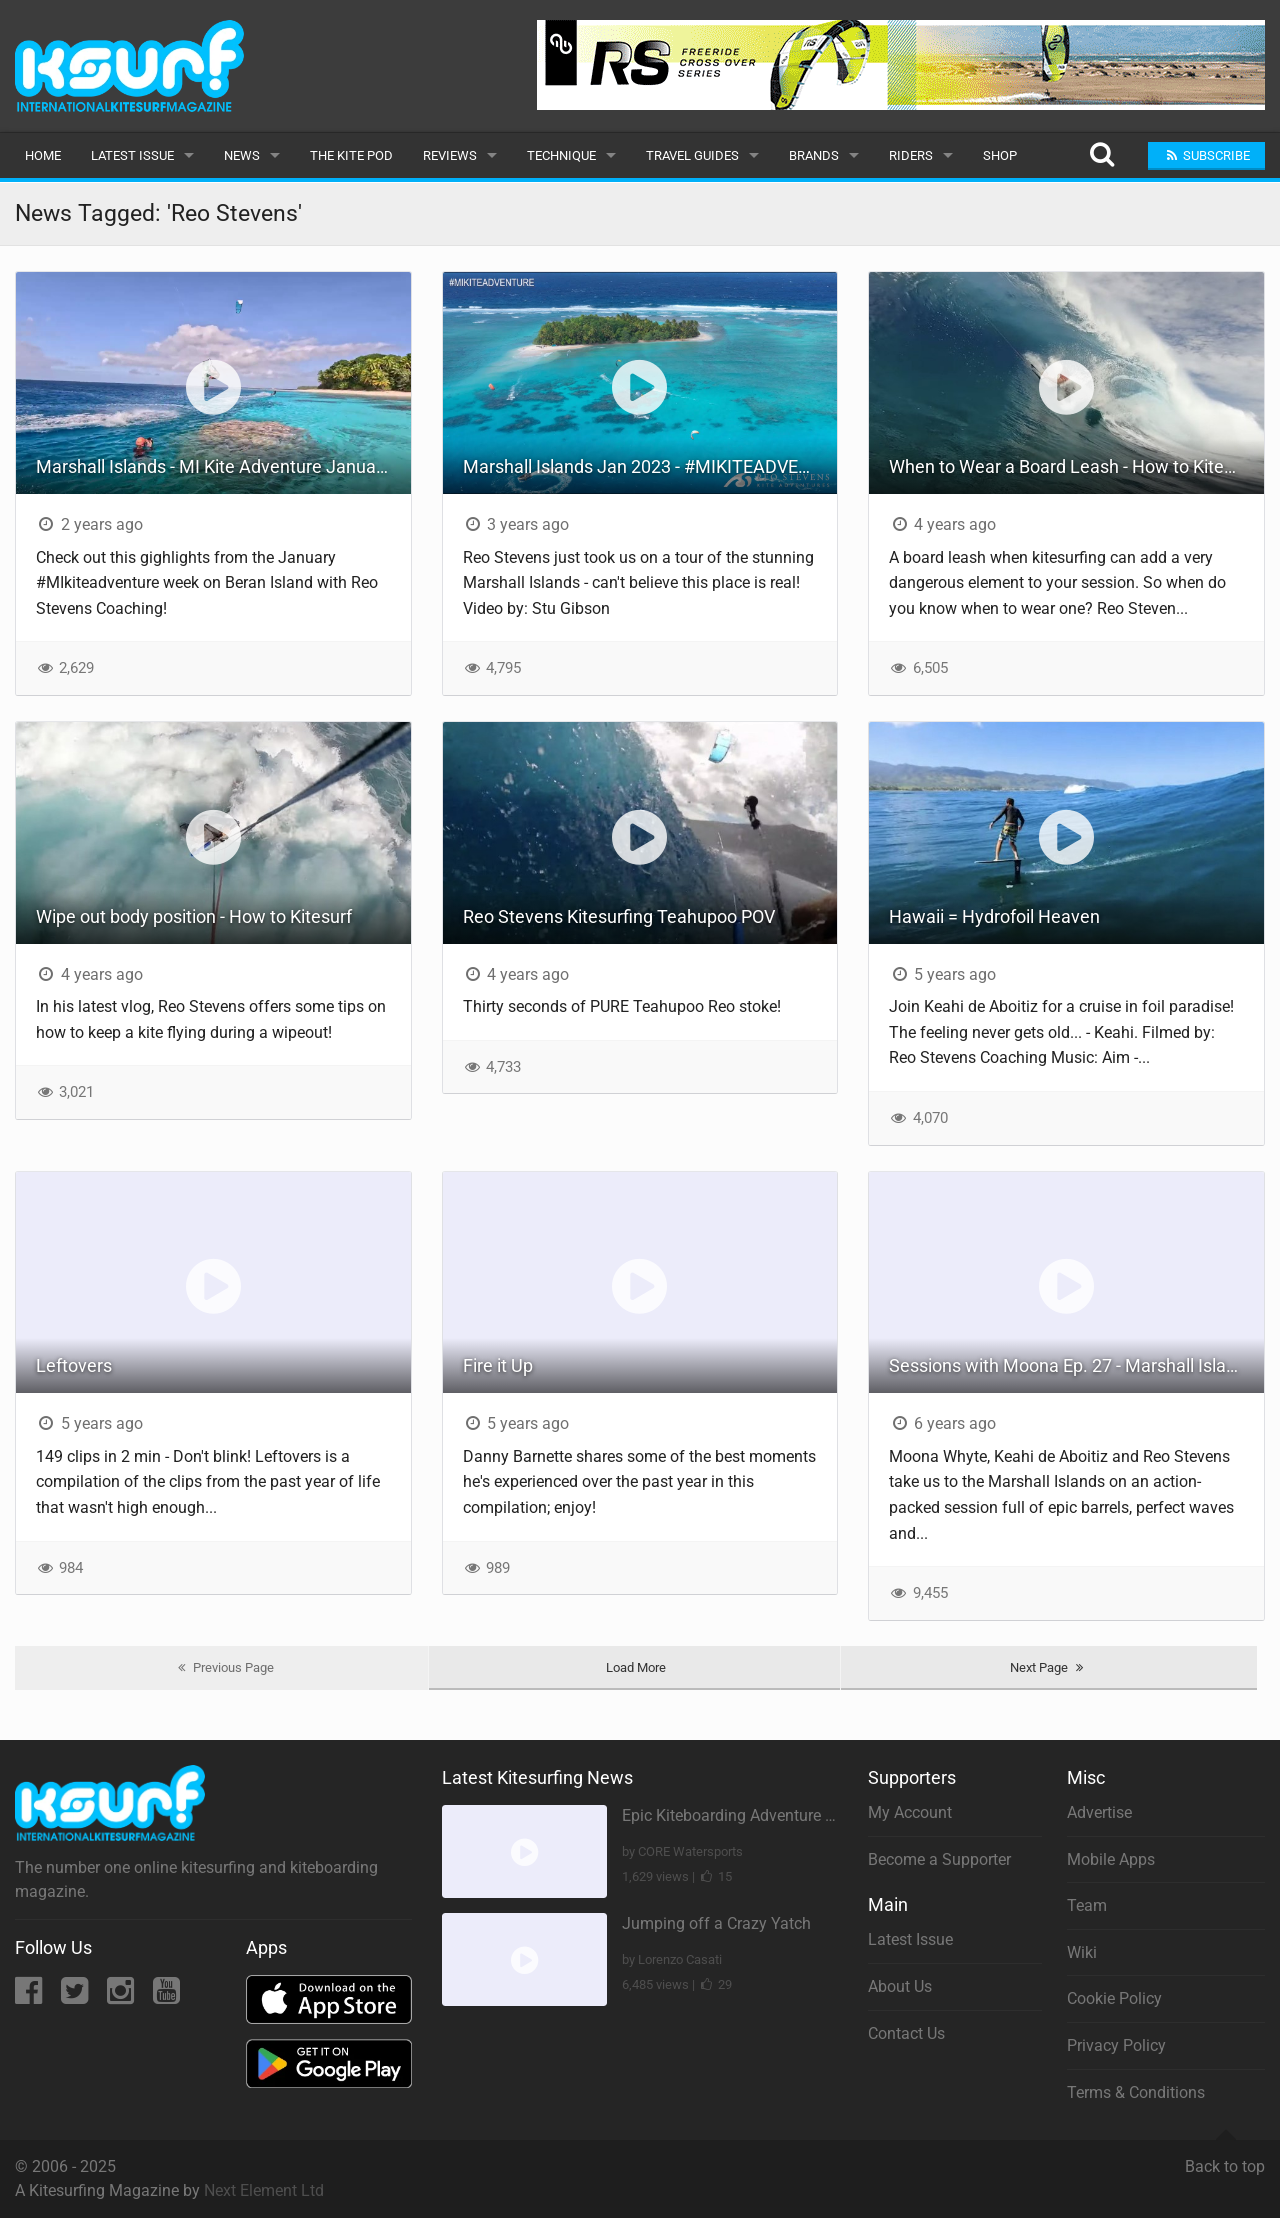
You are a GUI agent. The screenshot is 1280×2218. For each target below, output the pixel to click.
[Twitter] (76, 1996)
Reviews (450, 155)
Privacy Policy (1116, 2045)
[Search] (1101, 155)
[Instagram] (122, 1996)
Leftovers (74, 1365)
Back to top (1225, 2158)
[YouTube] (166, 1996)
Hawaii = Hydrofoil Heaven (994, 916)
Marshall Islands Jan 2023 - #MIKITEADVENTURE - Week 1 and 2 (650, 466)
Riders (911, 155)
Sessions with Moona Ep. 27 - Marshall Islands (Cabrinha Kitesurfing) (1076, 1365)
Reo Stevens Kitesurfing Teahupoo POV (619, 916)
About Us (900, 1986)
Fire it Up (498, 1365)
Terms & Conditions (1136, 2092)
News (242, 155)
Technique (561, 155)
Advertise (1099, 1812)
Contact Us (906, 2033)
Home (43, 155)
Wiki (1082, 1952)
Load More (636, 1667)
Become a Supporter (939, 1859)
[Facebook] (30, 1996)
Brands (814, 155)
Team (1087, 1905)
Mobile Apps (1111, 1859)
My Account (910, 1812)
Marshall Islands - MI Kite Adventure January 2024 (223, 466)
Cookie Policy (1114, 1998)
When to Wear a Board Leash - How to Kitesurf (1072, 466)
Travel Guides (692, 155)
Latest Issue (132, 155)
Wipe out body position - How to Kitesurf (194, 916)
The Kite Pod (351, 155)
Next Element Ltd (264, 2190)
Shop (1000, 155)
